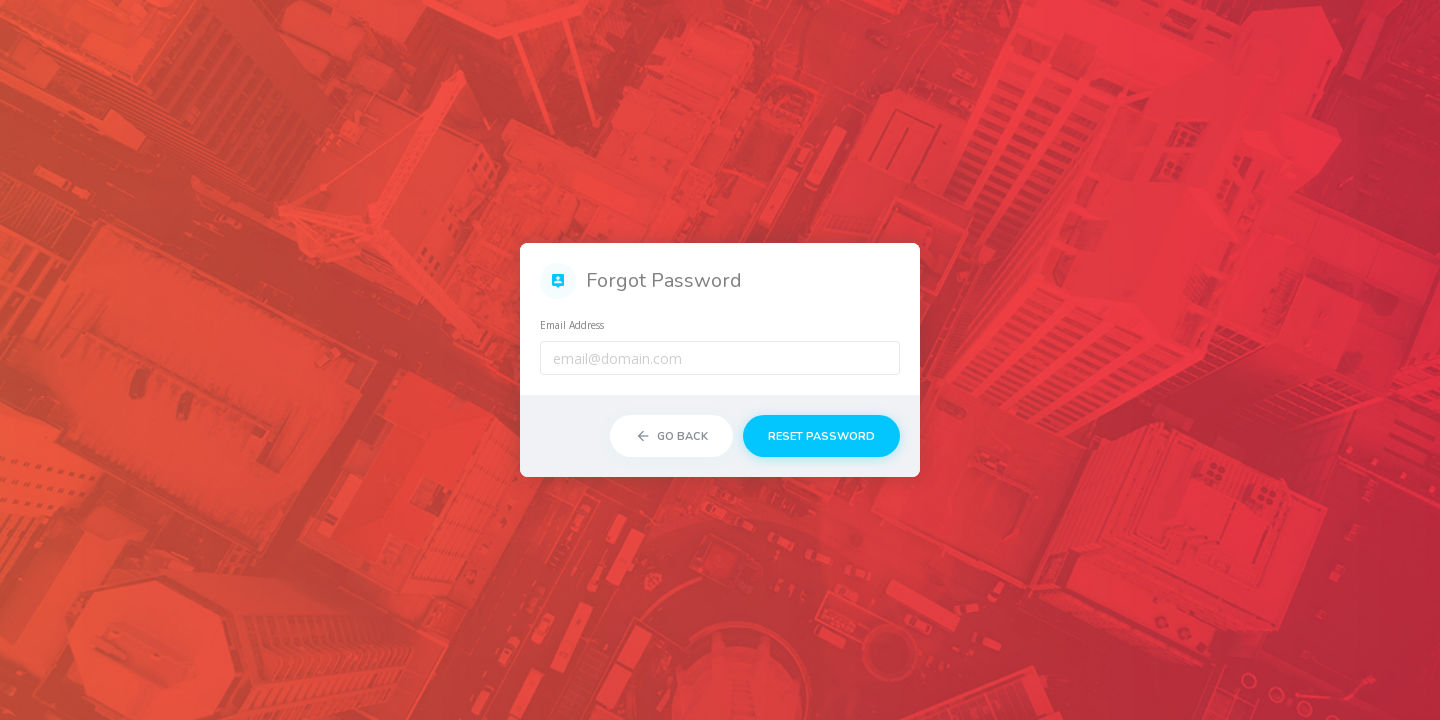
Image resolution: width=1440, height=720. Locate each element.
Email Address (572, 325)
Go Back (671, 436)
